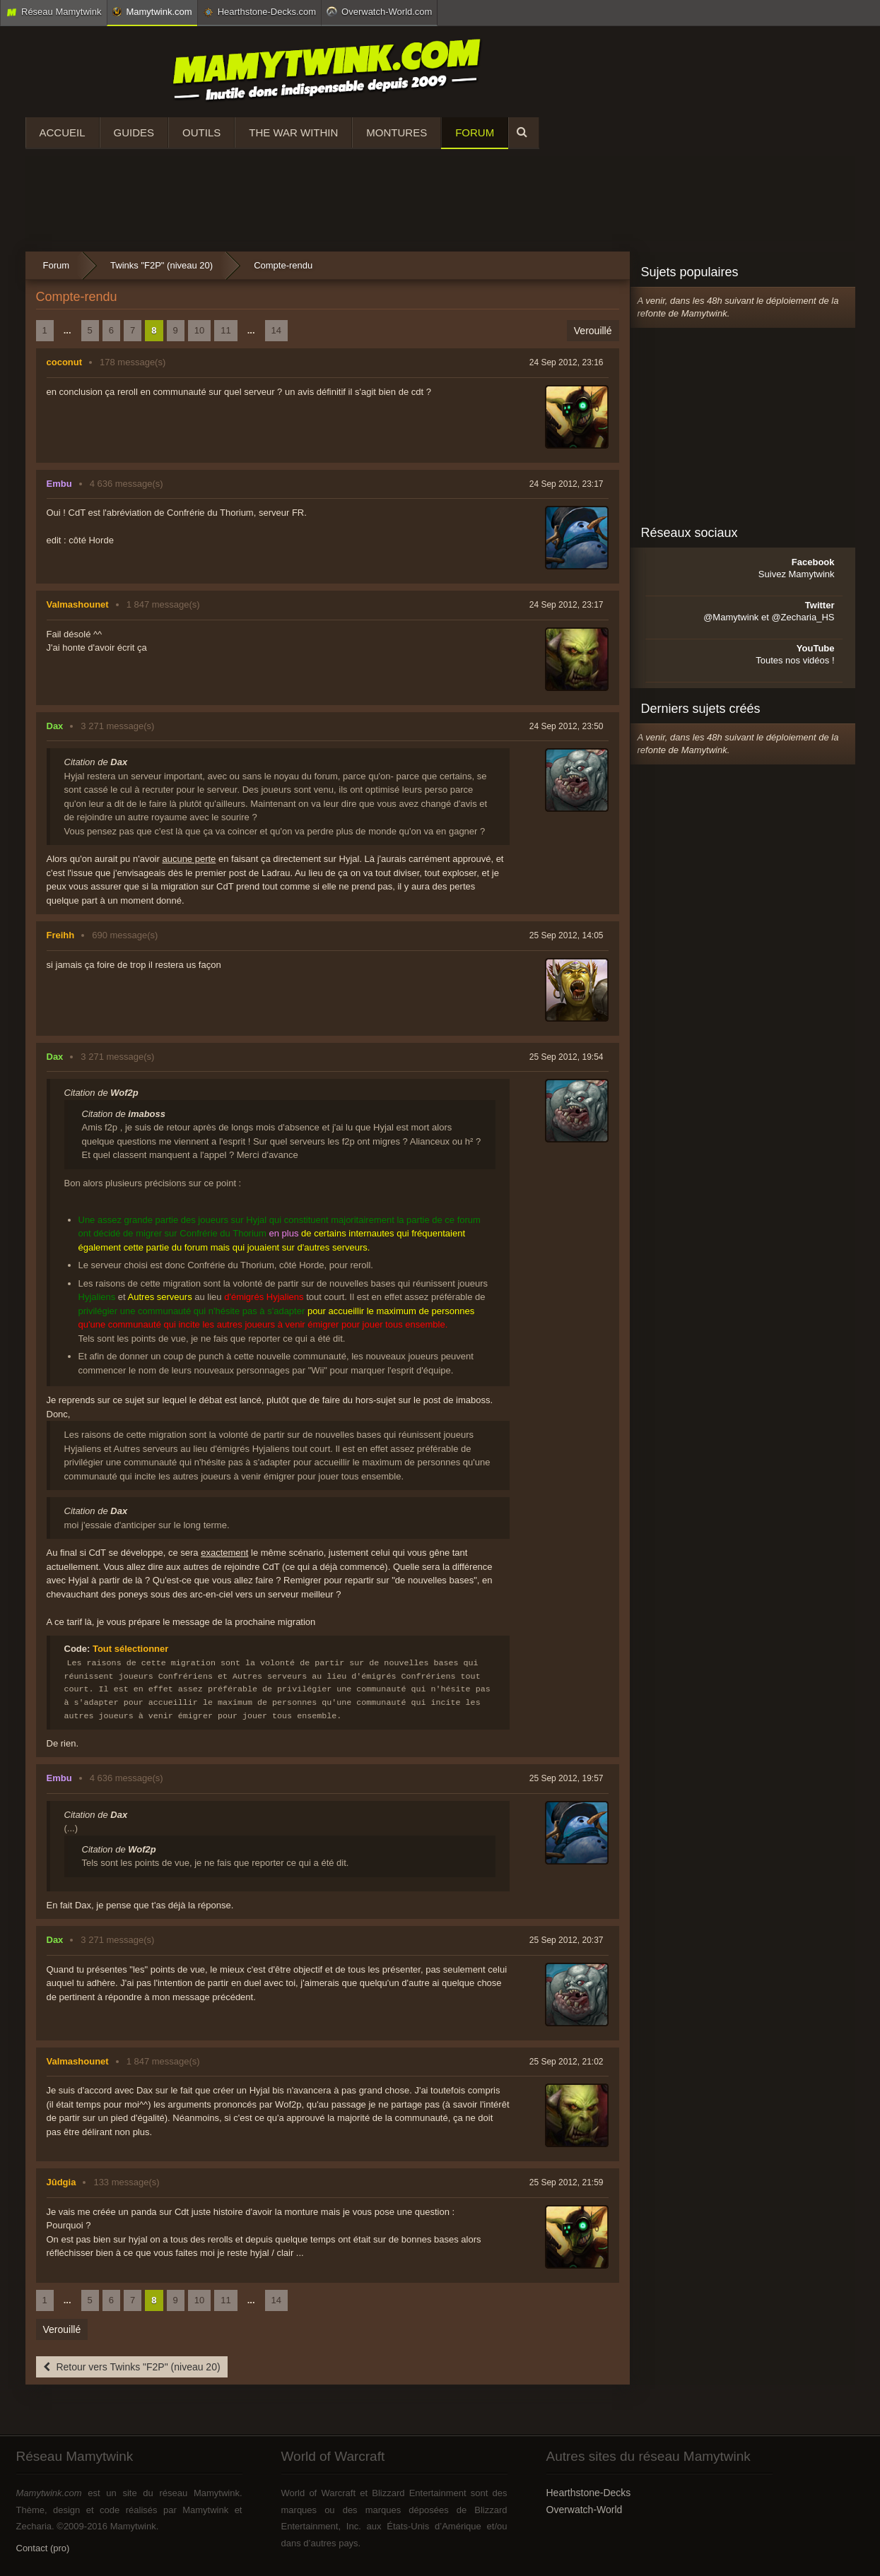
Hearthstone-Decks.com (259, 12)
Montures (396, 132)
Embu (59, 483)
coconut (65, 362)
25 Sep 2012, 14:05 (566, 935)
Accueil (63, 132)
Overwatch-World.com (379, 11)
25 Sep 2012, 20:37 (566, 1940)
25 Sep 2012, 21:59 (566, 2182)
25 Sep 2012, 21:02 (566, 2062)
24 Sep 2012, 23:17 (566, 484)
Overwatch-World (584, 2509)
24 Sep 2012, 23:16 (566, 362)
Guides (134, 132)
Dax (55, 726)
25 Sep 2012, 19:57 (566, 1778)
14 (276, 330)
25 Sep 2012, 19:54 (566, 1057)
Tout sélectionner (130, 1648)
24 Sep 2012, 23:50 (566, 726)
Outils (201, 132)
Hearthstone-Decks (588, 2492)
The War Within (293, 132)
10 (199, 330)
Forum (474, 132)
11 (225, 330)
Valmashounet (78, 604)
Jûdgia (61, 2182)
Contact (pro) (43, 2548)
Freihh (61, 935)
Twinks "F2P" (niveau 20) (161, 265)
